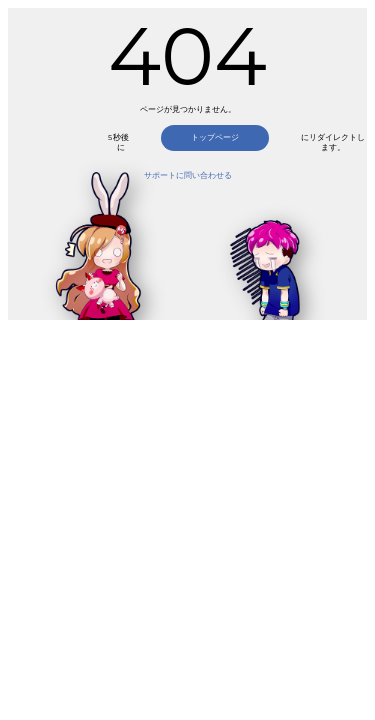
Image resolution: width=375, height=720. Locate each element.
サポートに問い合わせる (188, 175)
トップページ (215, 137)
